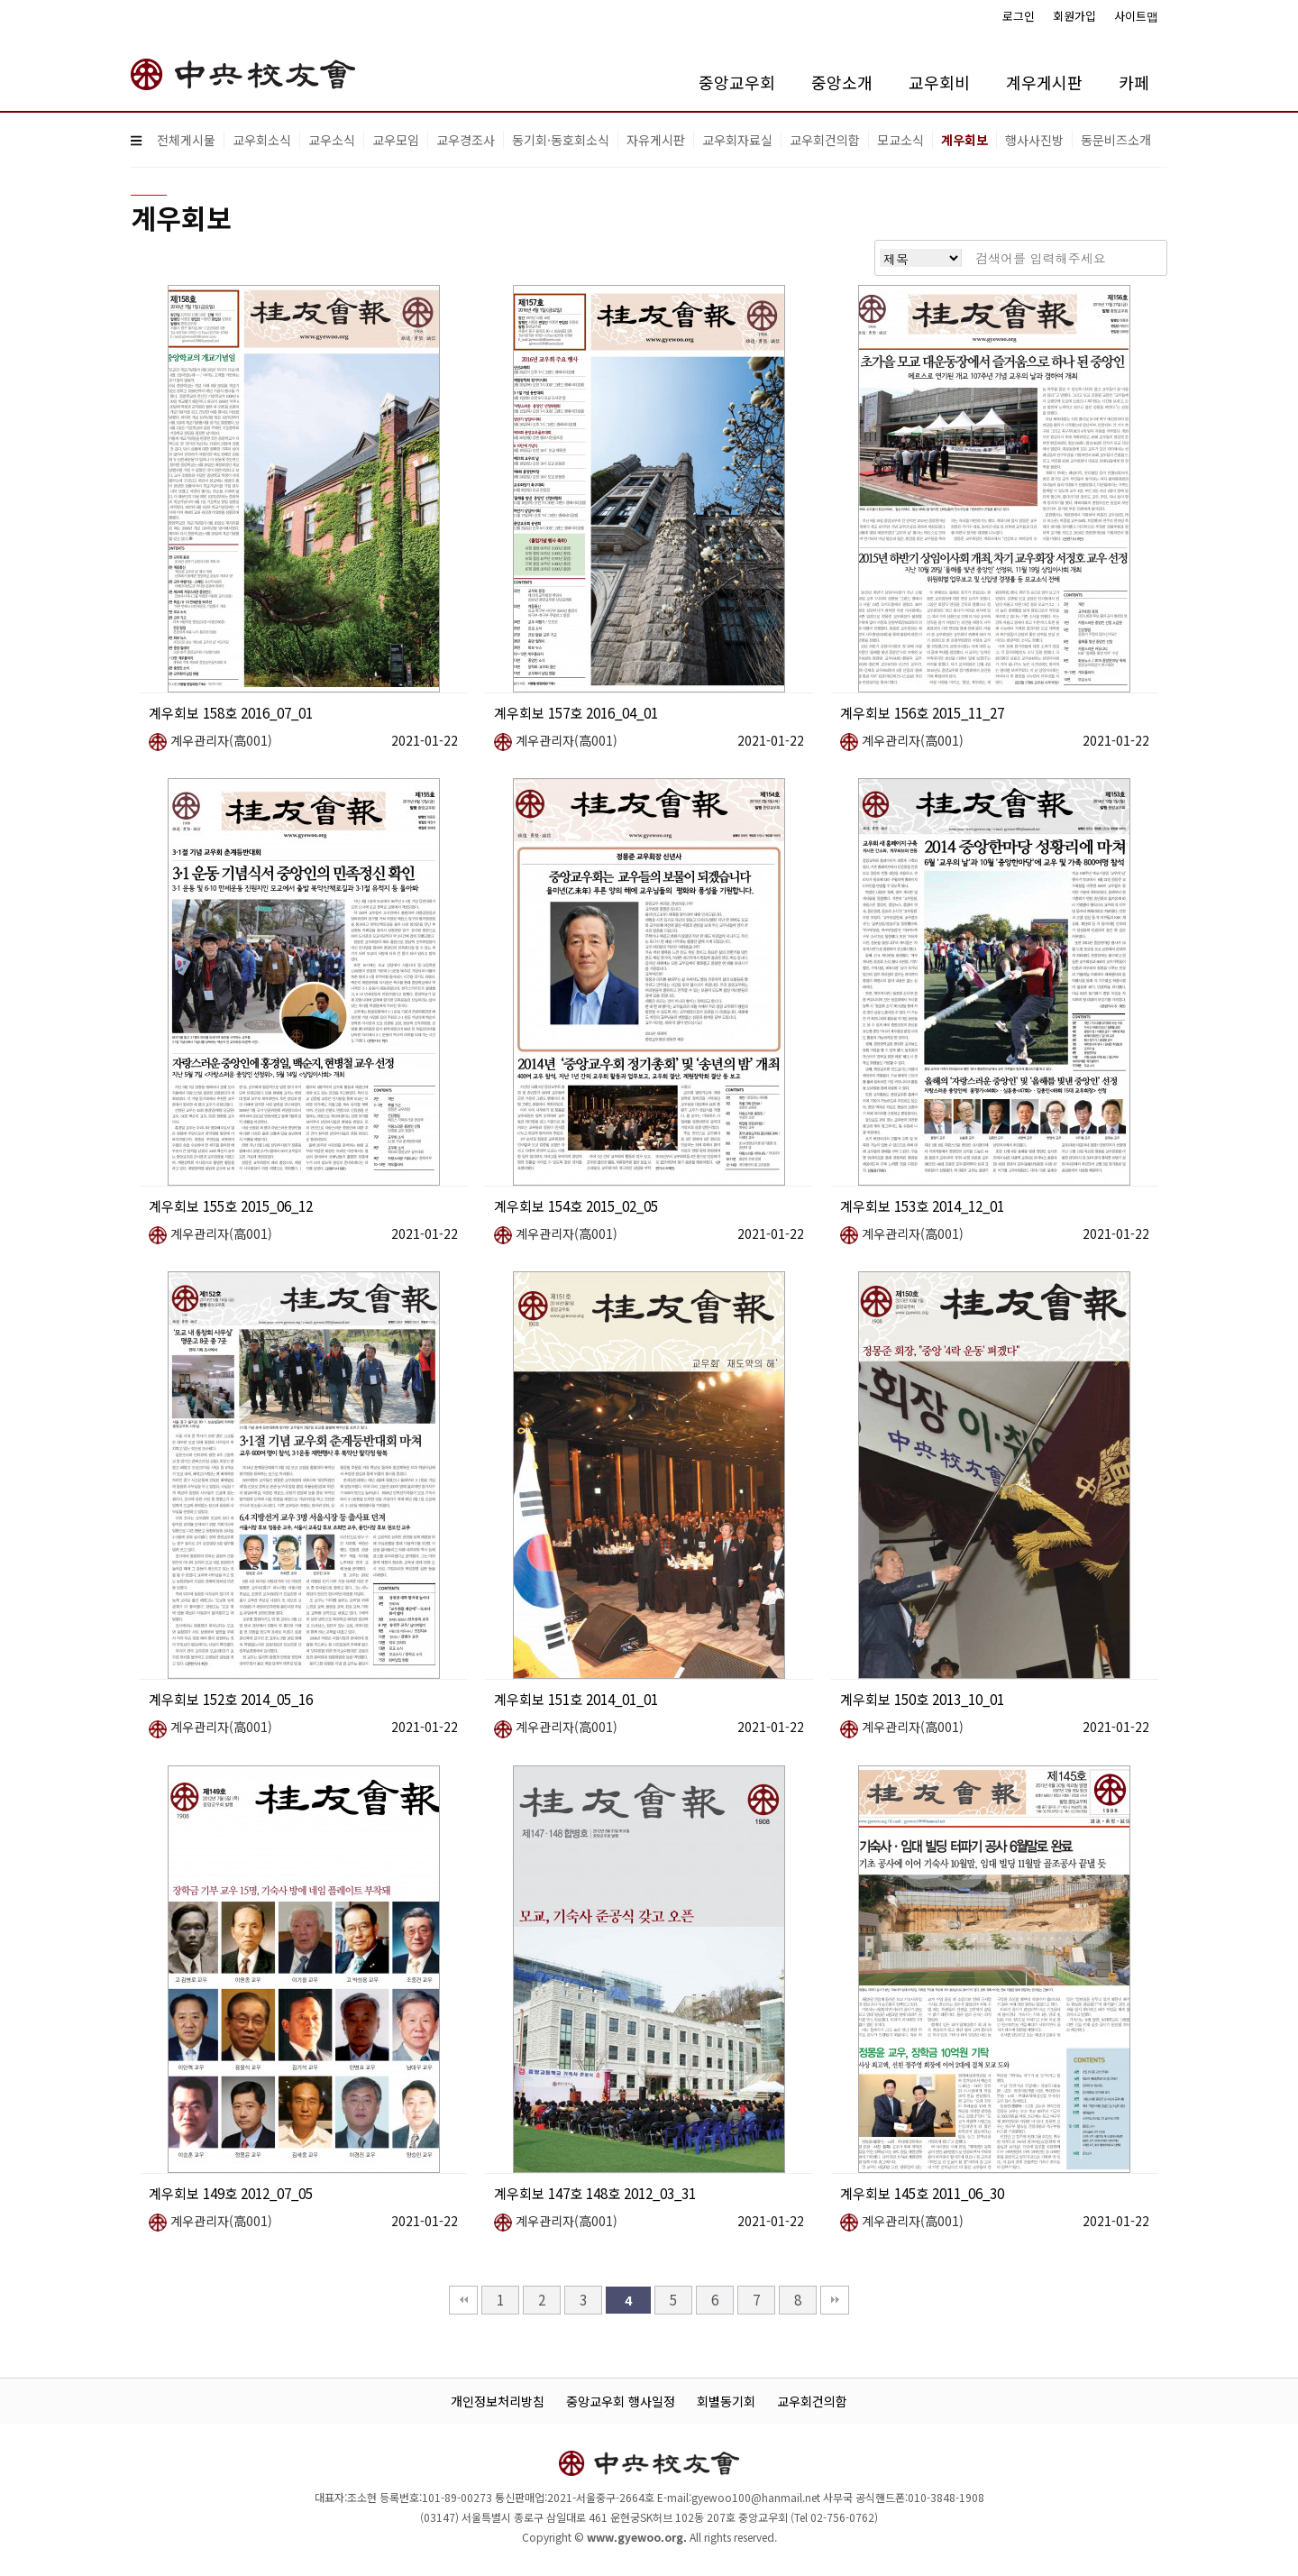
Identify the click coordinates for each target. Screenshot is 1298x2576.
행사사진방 (1034, 140)
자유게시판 (655, 140)
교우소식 (331, 140)
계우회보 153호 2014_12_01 (922, 1205)
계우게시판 (1044, 82)
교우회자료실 (737, 140)
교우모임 (395, 140)
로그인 (1018, 15)
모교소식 (900, 140)
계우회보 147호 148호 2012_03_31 (595, 2193)
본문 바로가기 (0, 0)
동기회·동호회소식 (560, 140)
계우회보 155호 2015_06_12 (231, 1205)
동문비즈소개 (1116, 140)
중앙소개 (842, 82)
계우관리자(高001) (210, 740)
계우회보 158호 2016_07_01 (231, 712)
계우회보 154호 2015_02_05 (576, 1205)
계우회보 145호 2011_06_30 (922, 2193)
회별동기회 (726, 2401)
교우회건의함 (825, 140)
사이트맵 (1136, 15)
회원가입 (1074, 15)
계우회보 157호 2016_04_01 (576, 712)
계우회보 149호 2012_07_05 (231, 2193)
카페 (1134, 82)
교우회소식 (262, 140)
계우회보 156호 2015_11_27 (922, 712)
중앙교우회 (737, 82)
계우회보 (964, 140)
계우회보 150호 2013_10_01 (922, 1699)
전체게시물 (186, 140)
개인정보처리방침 (497, 2401)
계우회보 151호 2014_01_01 (576, 1699)
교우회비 (939, 82)
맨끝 (834, 2300)
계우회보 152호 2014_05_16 (231, 1699)
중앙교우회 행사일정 (620, 2401)
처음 (463, 2300)
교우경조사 (465, 140)
